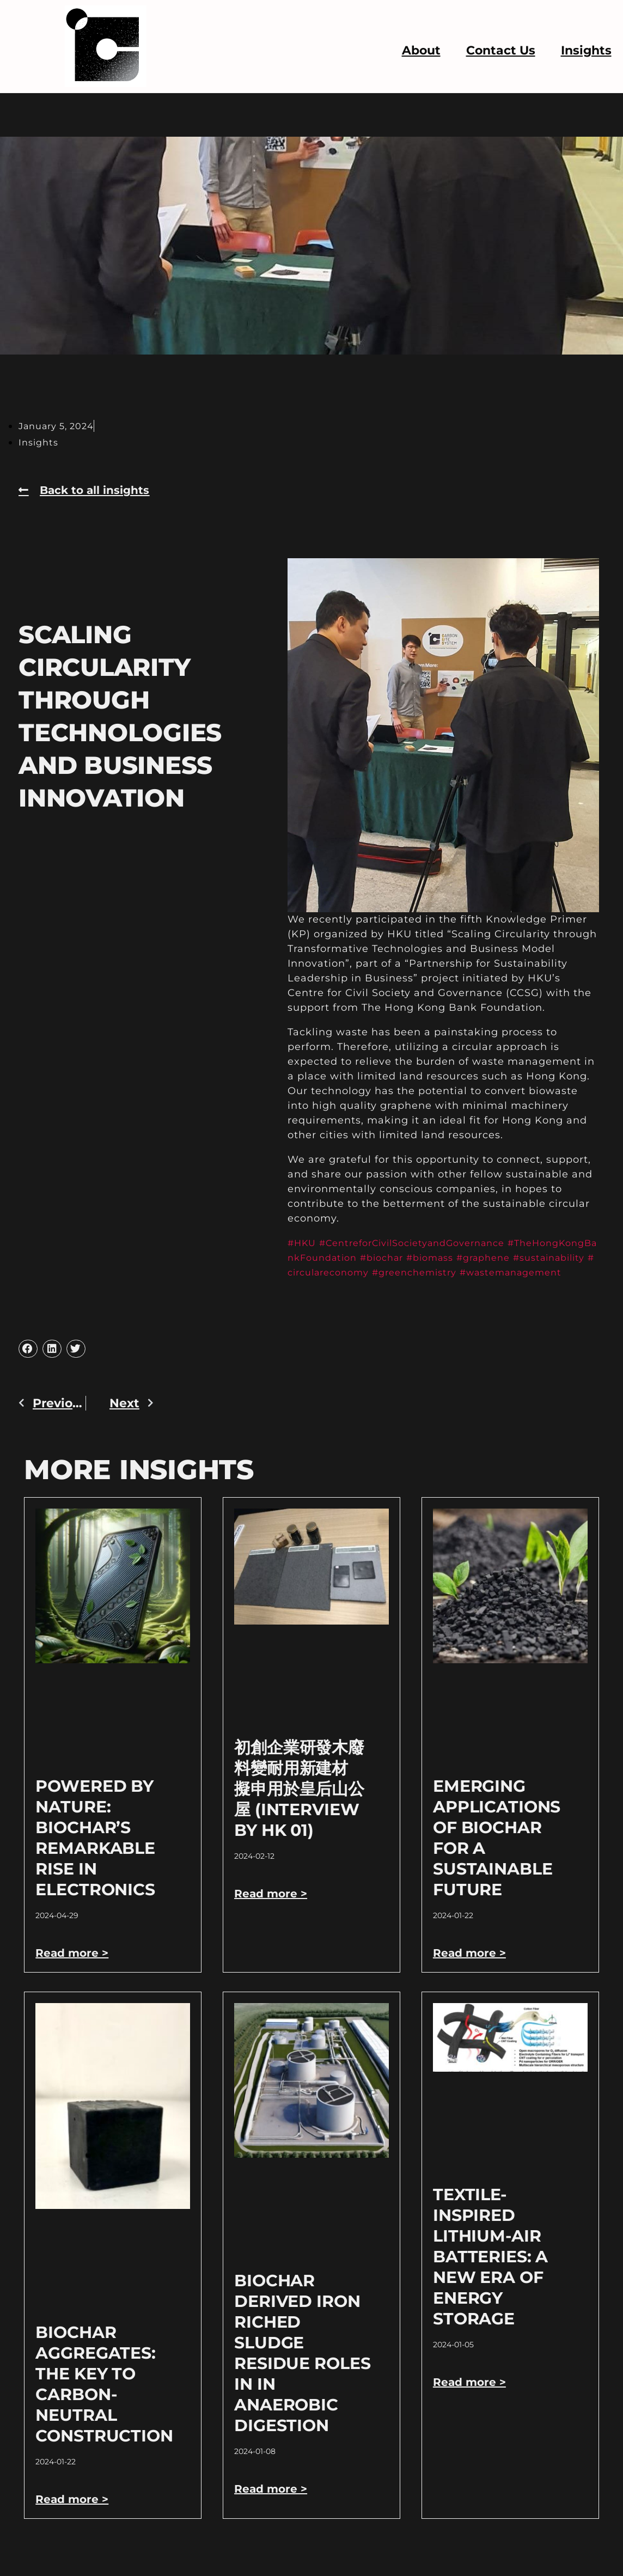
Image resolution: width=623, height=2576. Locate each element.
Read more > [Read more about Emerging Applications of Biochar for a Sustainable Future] (472, 1967)
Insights (586, 50)
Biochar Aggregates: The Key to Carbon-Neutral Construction (104, 2399)
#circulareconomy (394, 1272)
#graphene (539, 1257)
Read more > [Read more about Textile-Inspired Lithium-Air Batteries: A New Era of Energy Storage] (472, 2396)
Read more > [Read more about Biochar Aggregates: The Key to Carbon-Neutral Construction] (74, 2513)
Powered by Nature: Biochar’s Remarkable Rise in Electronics (95, 1852)
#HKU (304, 1243)
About (421, 50)
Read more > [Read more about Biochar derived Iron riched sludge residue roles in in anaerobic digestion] (273, 2503)
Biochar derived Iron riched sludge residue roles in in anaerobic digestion (302, 2367)
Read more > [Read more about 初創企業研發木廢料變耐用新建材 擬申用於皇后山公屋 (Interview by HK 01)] (273, 1908)
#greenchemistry (493, 1272)
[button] (28, 1363)
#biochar (426, 1257)
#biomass (480, 1257)
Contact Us (500, 50)
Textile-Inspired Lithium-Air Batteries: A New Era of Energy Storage (490, 2271)
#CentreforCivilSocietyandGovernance (426, 1243)
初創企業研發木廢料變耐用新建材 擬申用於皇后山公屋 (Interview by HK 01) (299, 1803)
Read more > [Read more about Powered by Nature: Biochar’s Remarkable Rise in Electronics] (74, 1967)
